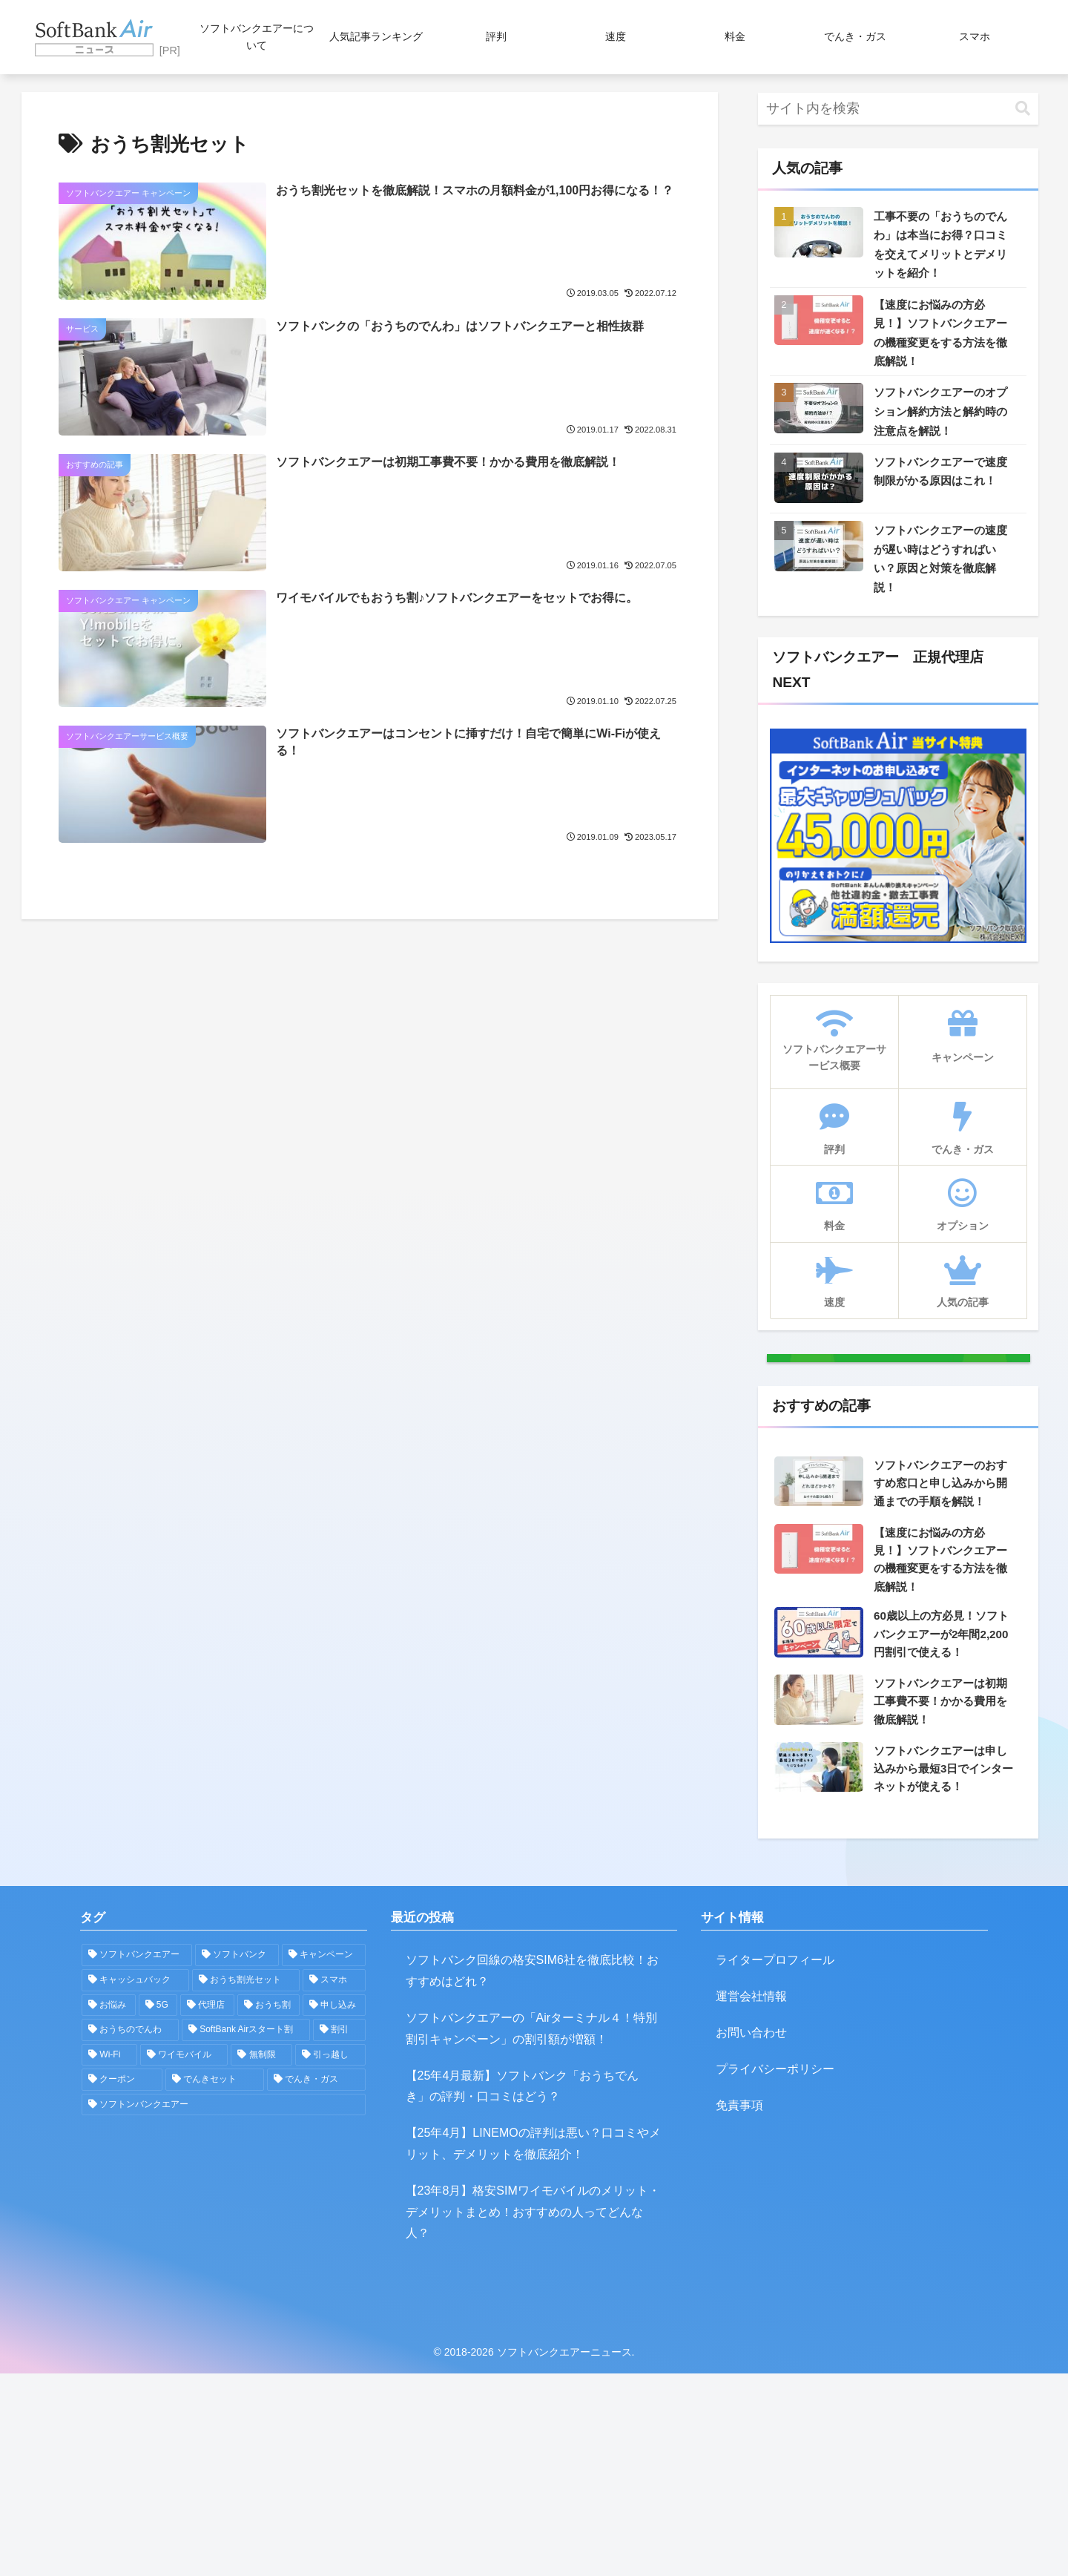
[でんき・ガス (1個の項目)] (316, 2282)
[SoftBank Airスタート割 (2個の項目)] (246, 2232)
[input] (898, 109)
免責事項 (739, 2307)
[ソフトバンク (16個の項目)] (237, 2157)
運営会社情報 (751, 2198)
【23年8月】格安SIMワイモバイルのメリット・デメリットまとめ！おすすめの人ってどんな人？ (533, 2414)
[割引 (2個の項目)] (339, 2232)
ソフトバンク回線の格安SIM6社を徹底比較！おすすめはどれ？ (532, 2173)
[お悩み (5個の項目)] (109, 2207)
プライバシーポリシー (775, 2271)
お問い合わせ (751, 2235)
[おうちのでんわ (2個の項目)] (130, 2232)
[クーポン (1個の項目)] (122, 2282)
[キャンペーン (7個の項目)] (324, 2157)
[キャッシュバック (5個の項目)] (135, 2183)
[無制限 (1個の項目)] (261, 2258)
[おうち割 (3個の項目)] (268, 2207)
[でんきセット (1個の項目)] (214, 2282)
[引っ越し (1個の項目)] (330, 2258)
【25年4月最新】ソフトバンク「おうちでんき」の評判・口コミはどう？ (522, 2288)
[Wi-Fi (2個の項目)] (109, 2258)
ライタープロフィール (775, 2162)
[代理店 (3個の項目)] (207, 2207)
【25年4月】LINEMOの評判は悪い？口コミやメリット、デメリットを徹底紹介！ (533, 2346)
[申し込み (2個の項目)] (334, 2207)
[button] (1022, 108)
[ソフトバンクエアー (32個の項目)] (137, 2157)
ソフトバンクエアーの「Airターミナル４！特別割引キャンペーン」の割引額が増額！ (532, 2231)
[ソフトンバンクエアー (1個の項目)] (224, 2307)
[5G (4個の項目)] (158, 2207)
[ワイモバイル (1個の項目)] (184, 2258)
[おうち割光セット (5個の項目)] (246, 2183)
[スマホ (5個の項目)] (334, 2183)
